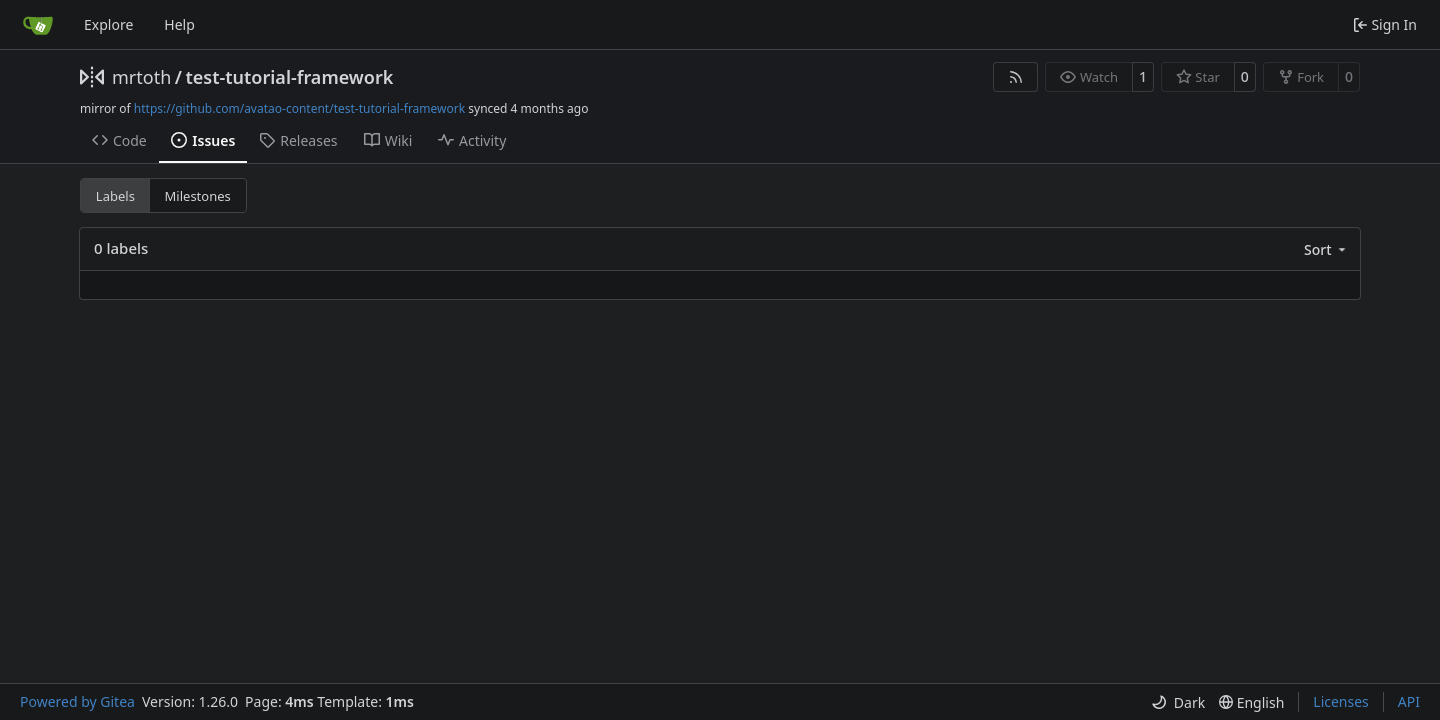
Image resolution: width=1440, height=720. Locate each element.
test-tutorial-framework (289, 77)
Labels (115, 196)
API (1409, 701)
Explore (108, 24)
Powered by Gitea (77, 701)
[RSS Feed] (1016, 77)
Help (179, 24)
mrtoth (141, 77)
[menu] (1326, 249)
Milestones (198, 196)
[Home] (38, 25)
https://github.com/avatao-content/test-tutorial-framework (299, 108)
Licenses (1341, 701)
